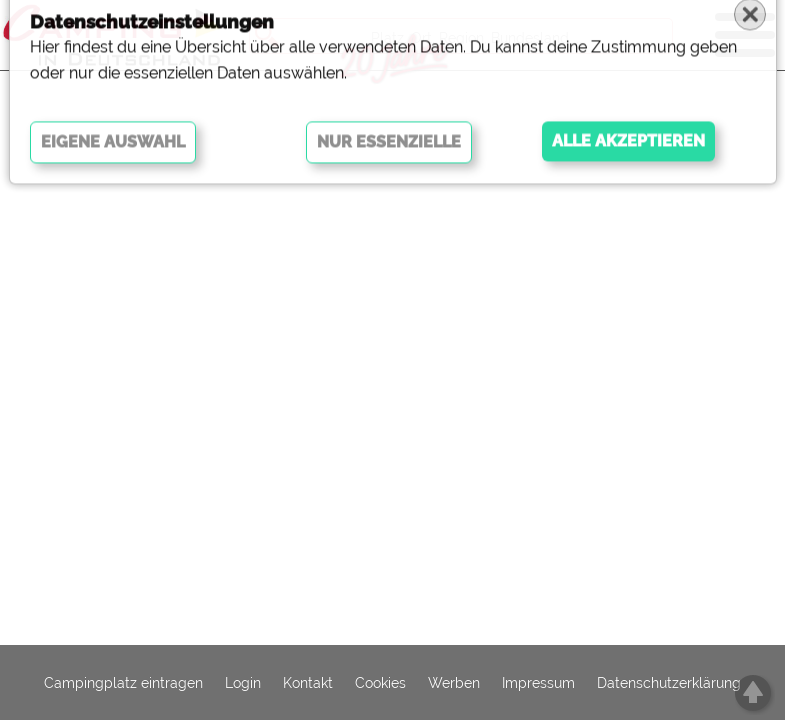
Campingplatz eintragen (123, 683)
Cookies (380, 683)
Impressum (538, 683)
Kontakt (308, 683)
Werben (454, 683)
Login (243, 683)
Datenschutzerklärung (669, 683)
